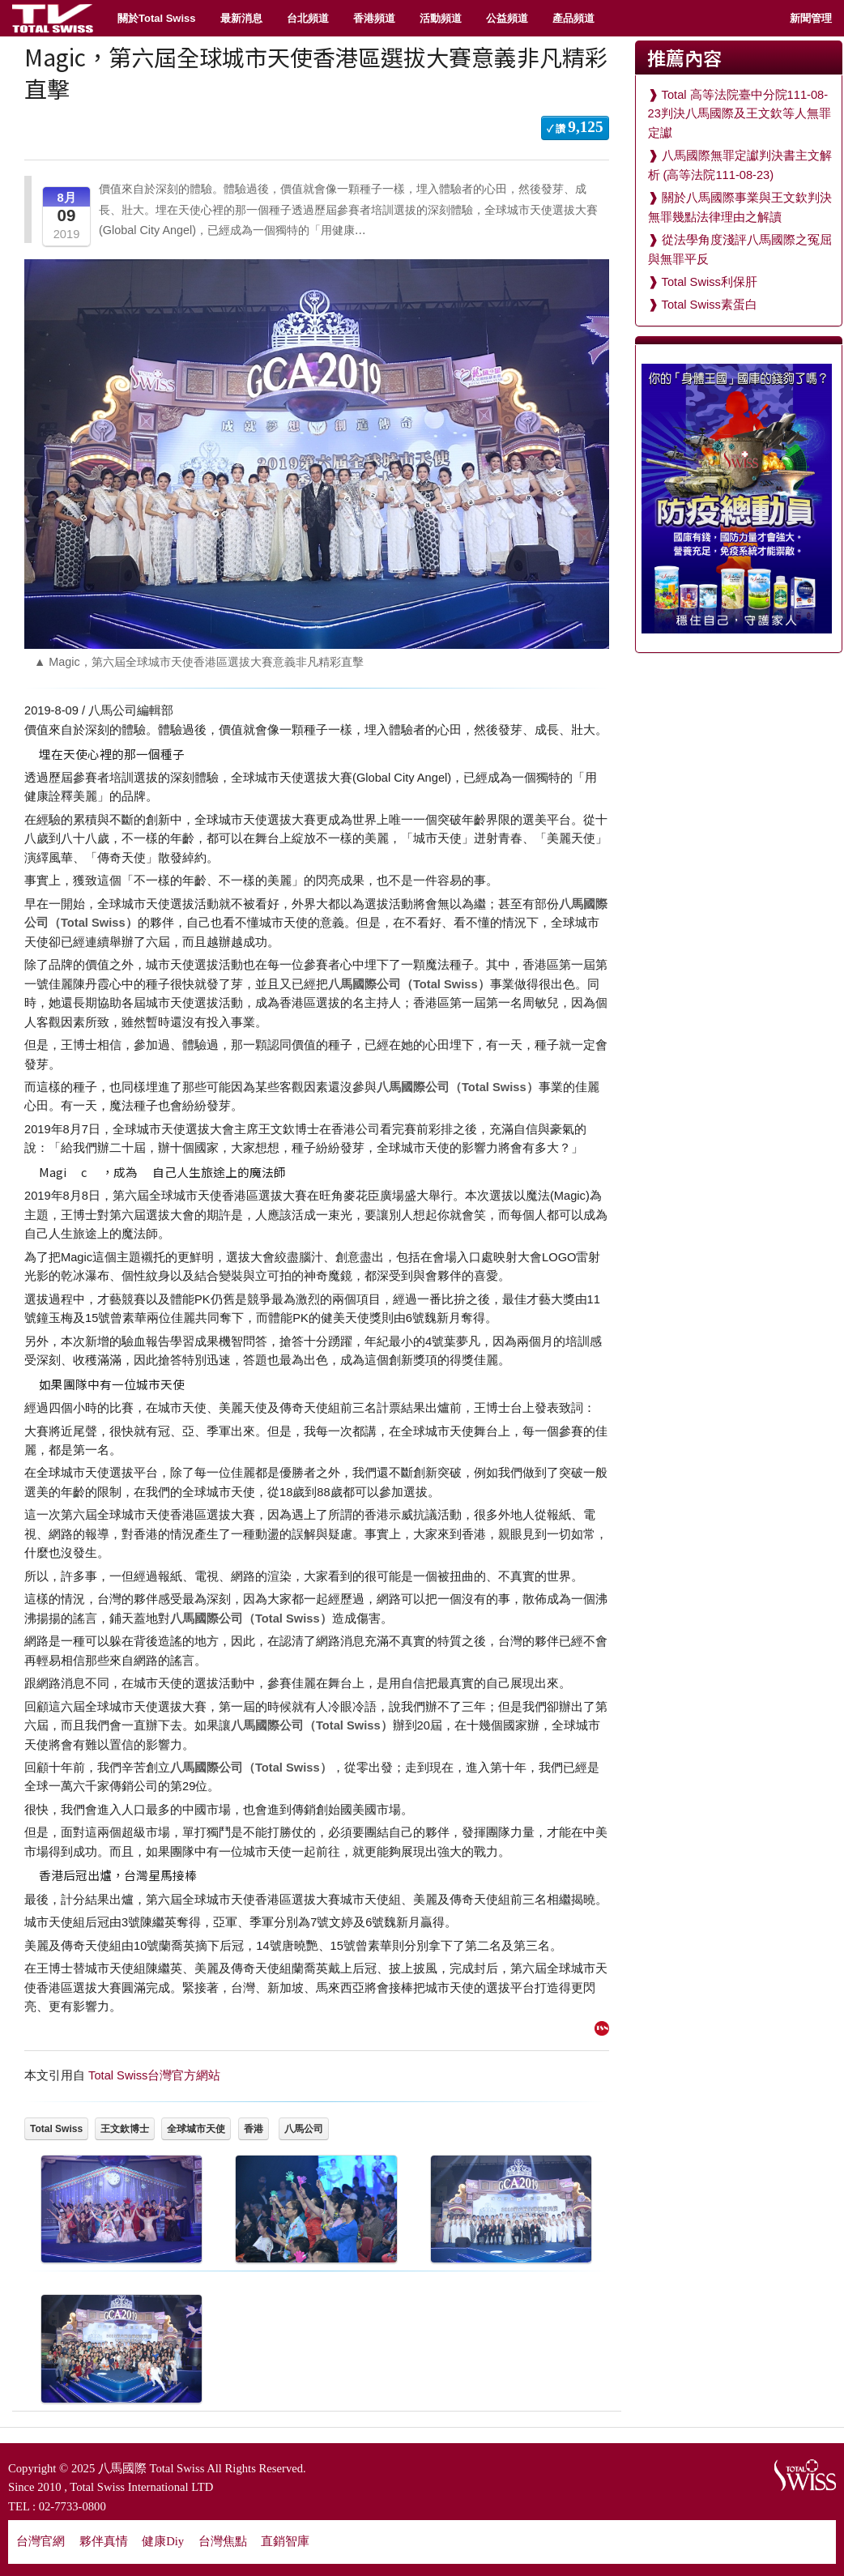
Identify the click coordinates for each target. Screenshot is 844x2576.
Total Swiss (56, 2129)
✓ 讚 (575, 126)
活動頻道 (441, 18)
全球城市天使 (196, 2129)
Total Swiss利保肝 (709, 281)
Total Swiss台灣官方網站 (154, 2075)
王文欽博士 (124, 2129)
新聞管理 (811, 18)
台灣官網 (40, 2541)
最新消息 (241, 18)
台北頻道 (308, 18)
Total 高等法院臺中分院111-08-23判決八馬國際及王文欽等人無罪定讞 (739, 113)
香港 (253, 2129)
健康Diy (163, 2541)
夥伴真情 (103, 2541)
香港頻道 (374, 18)
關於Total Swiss (156, 18)
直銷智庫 (285, 2541)
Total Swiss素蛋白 (709, 304)
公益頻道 (507, 18)
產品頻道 (573, 18)
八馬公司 (303, 2129)
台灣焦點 (222, 2541)
